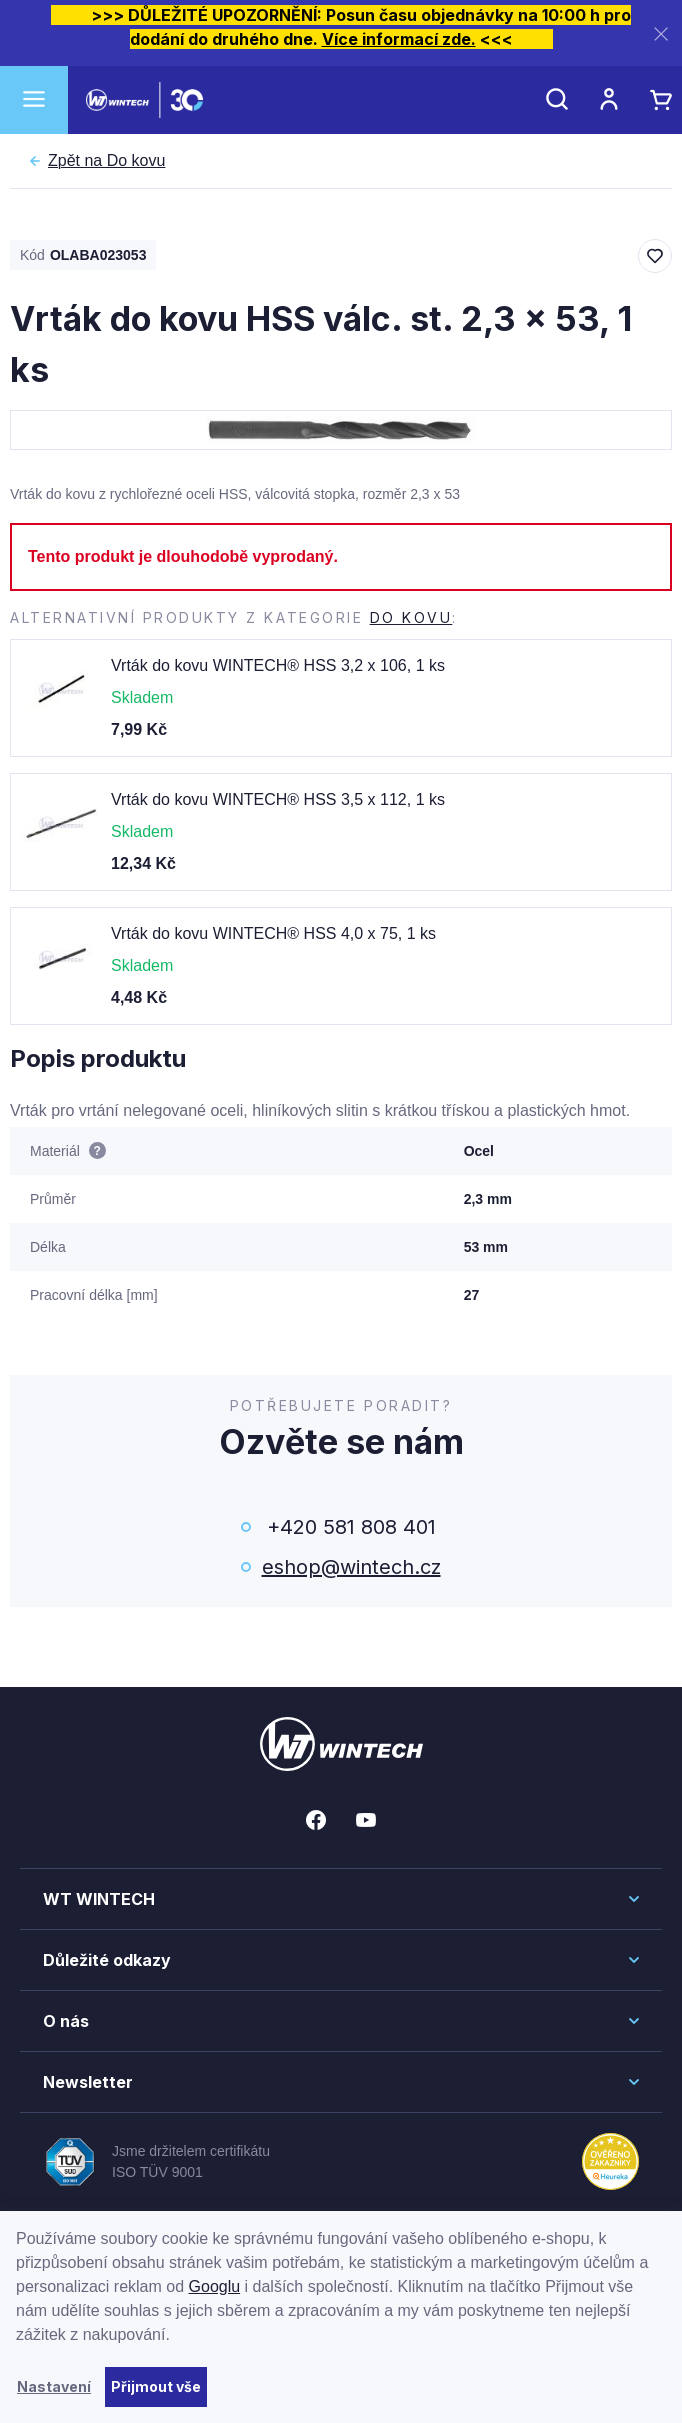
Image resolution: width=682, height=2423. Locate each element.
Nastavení (54, 2386)
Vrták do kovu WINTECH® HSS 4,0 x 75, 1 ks (273, 933)
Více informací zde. (399, 39)
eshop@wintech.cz (351, 1567)
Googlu (215, 2286)
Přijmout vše (156, 2386)
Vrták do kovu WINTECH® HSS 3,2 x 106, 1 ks (278, 665)
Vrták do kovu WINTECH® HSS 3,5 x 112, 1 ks (278, 799)
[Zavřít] (661, 33)
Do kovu (106, 161)
